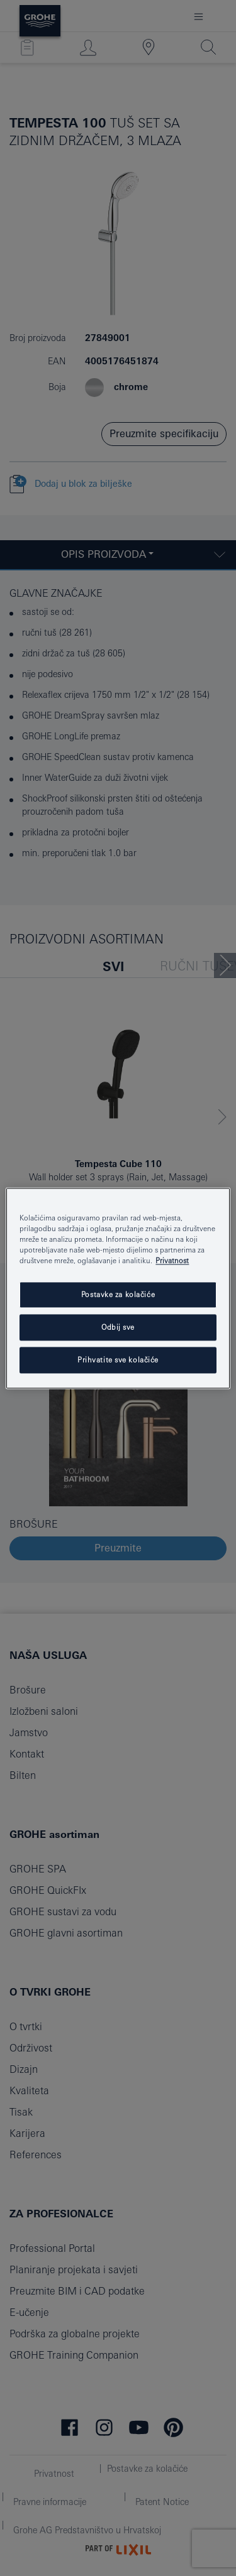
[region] (118, 1288)
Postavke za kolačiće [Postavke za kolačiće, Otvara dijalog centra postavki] (118, 1294)
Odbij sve (118, 1327)
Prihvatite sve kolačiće (118, 1360)
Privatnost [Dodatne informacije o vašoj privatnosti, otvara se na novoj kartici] (172, 1260)
